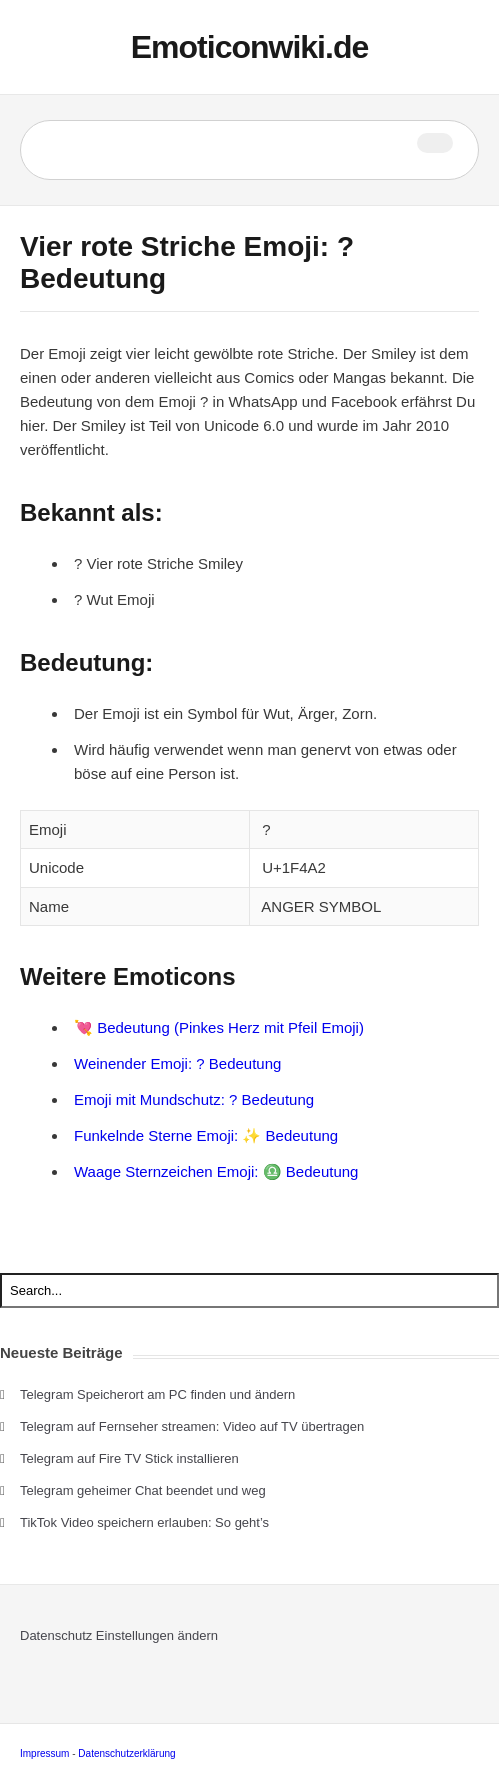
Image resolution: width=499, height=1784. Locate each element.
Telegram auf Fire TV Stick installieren (129, 1458)
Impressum (44, 1753)
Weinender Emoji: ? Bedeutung (177, 1063)
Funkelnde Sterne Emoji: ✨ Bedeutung (206, 1135)
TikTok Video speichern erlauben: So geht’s (144, 1522)
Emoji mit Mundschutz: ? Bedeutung (194, 1099)
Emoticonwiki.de (249, 47)
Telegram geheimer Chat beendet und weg (143, 1490)
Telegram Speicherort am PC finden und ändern (157, 1394)
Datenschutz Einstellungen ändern (119, 1635)
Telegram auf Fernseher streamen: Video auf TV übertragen (192, 1426)
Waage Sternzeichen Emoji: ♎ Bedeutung (216, 1171)
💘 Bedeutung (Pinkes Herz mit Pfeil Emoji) (219, 1027)
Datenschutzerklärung (126, 1753)
